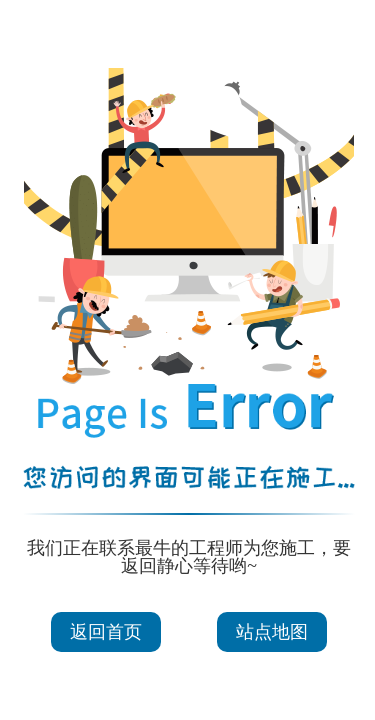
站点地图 (272, 632)
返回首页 (106, 632)
